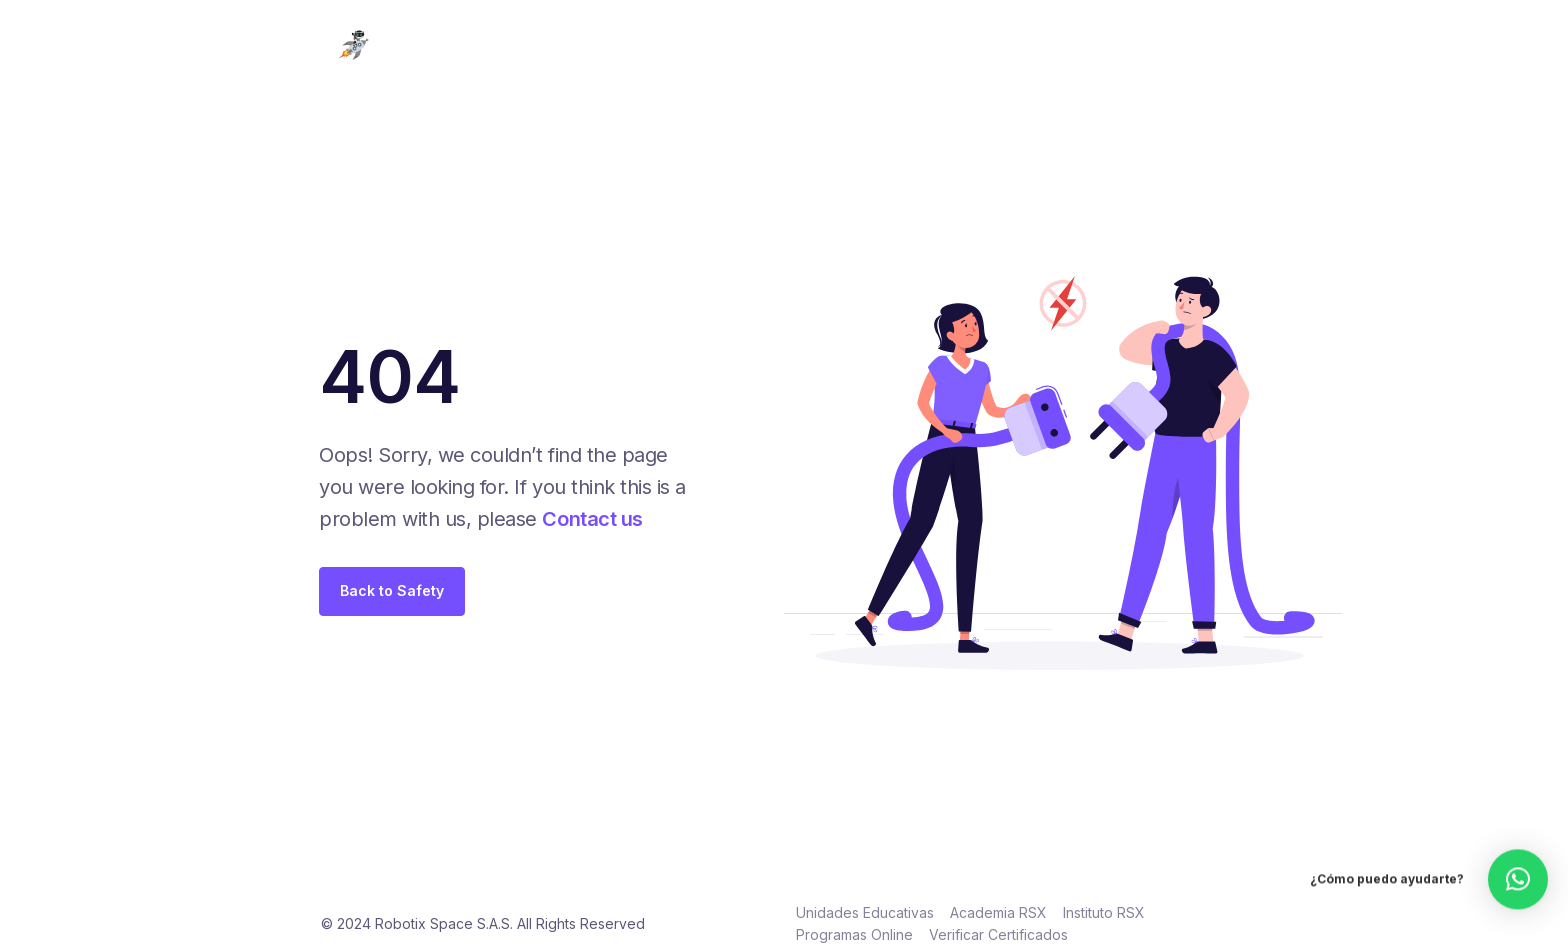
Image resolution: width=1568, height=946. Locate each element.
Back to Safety (392, 590)
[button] (1518, 863)
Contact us (592, 519)
